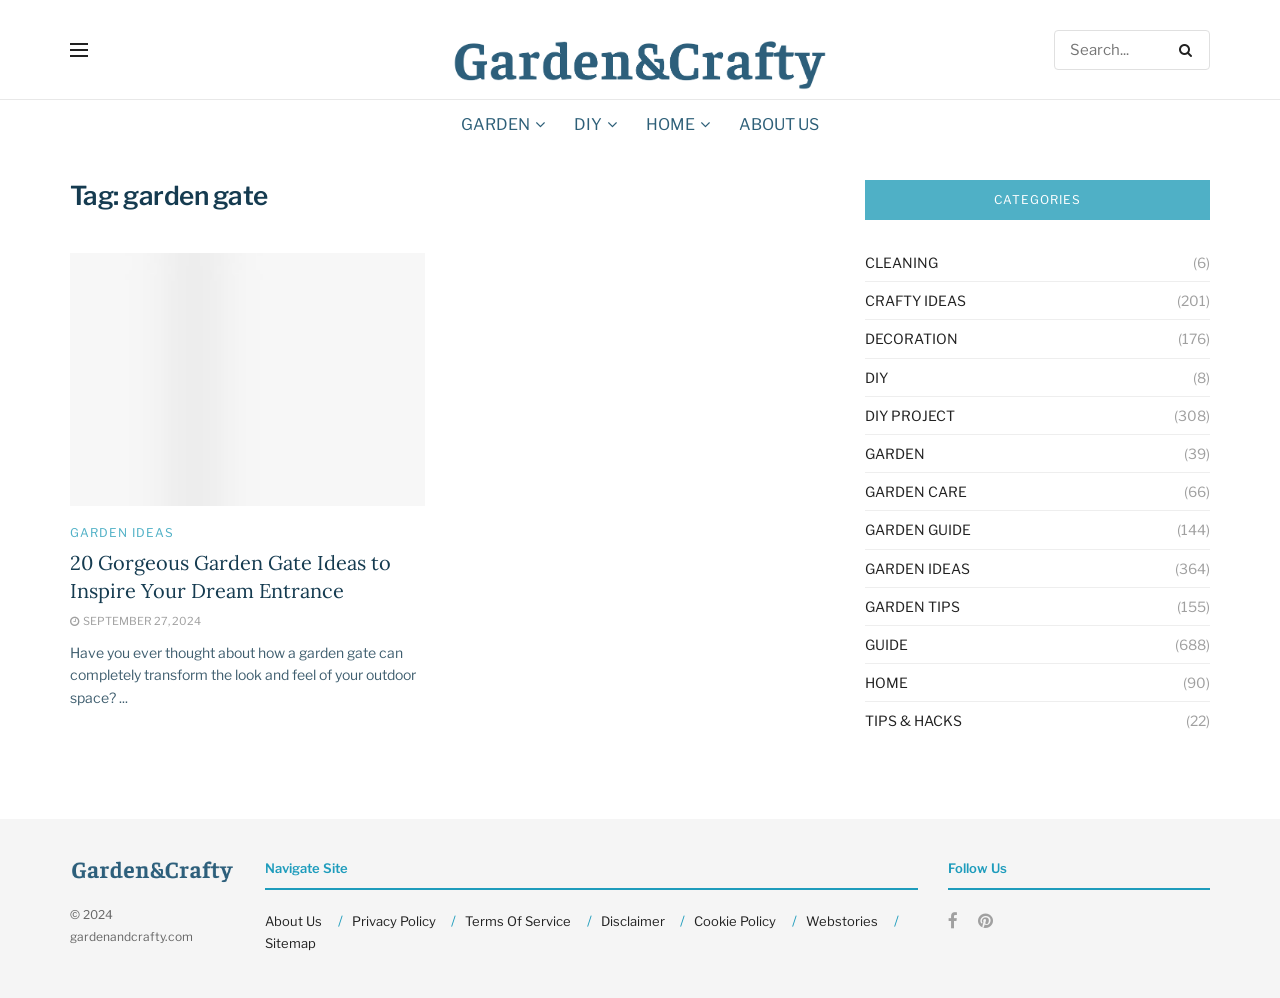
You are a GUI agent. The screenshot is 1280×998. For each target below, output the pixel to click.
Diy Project (910, 415)
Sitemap (290, 943)
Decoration (911, 338)
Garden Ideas (122, 533)
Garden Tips (912, 606)
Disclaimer (633, 921)
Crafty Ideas (915, 300)
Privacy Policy (394, 921)
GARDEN (495, 124)
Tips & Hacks (913, 720)
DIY (588, 124)
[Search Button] (1189, 50)
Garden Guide (918, 529)
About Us (779, 124)
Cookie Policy (735, 921)
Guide (886, 644)
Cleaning (901, 262)
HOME (670, 124)
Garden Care (916, 491)
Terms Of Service (518, 921)
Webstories (842, 921)
